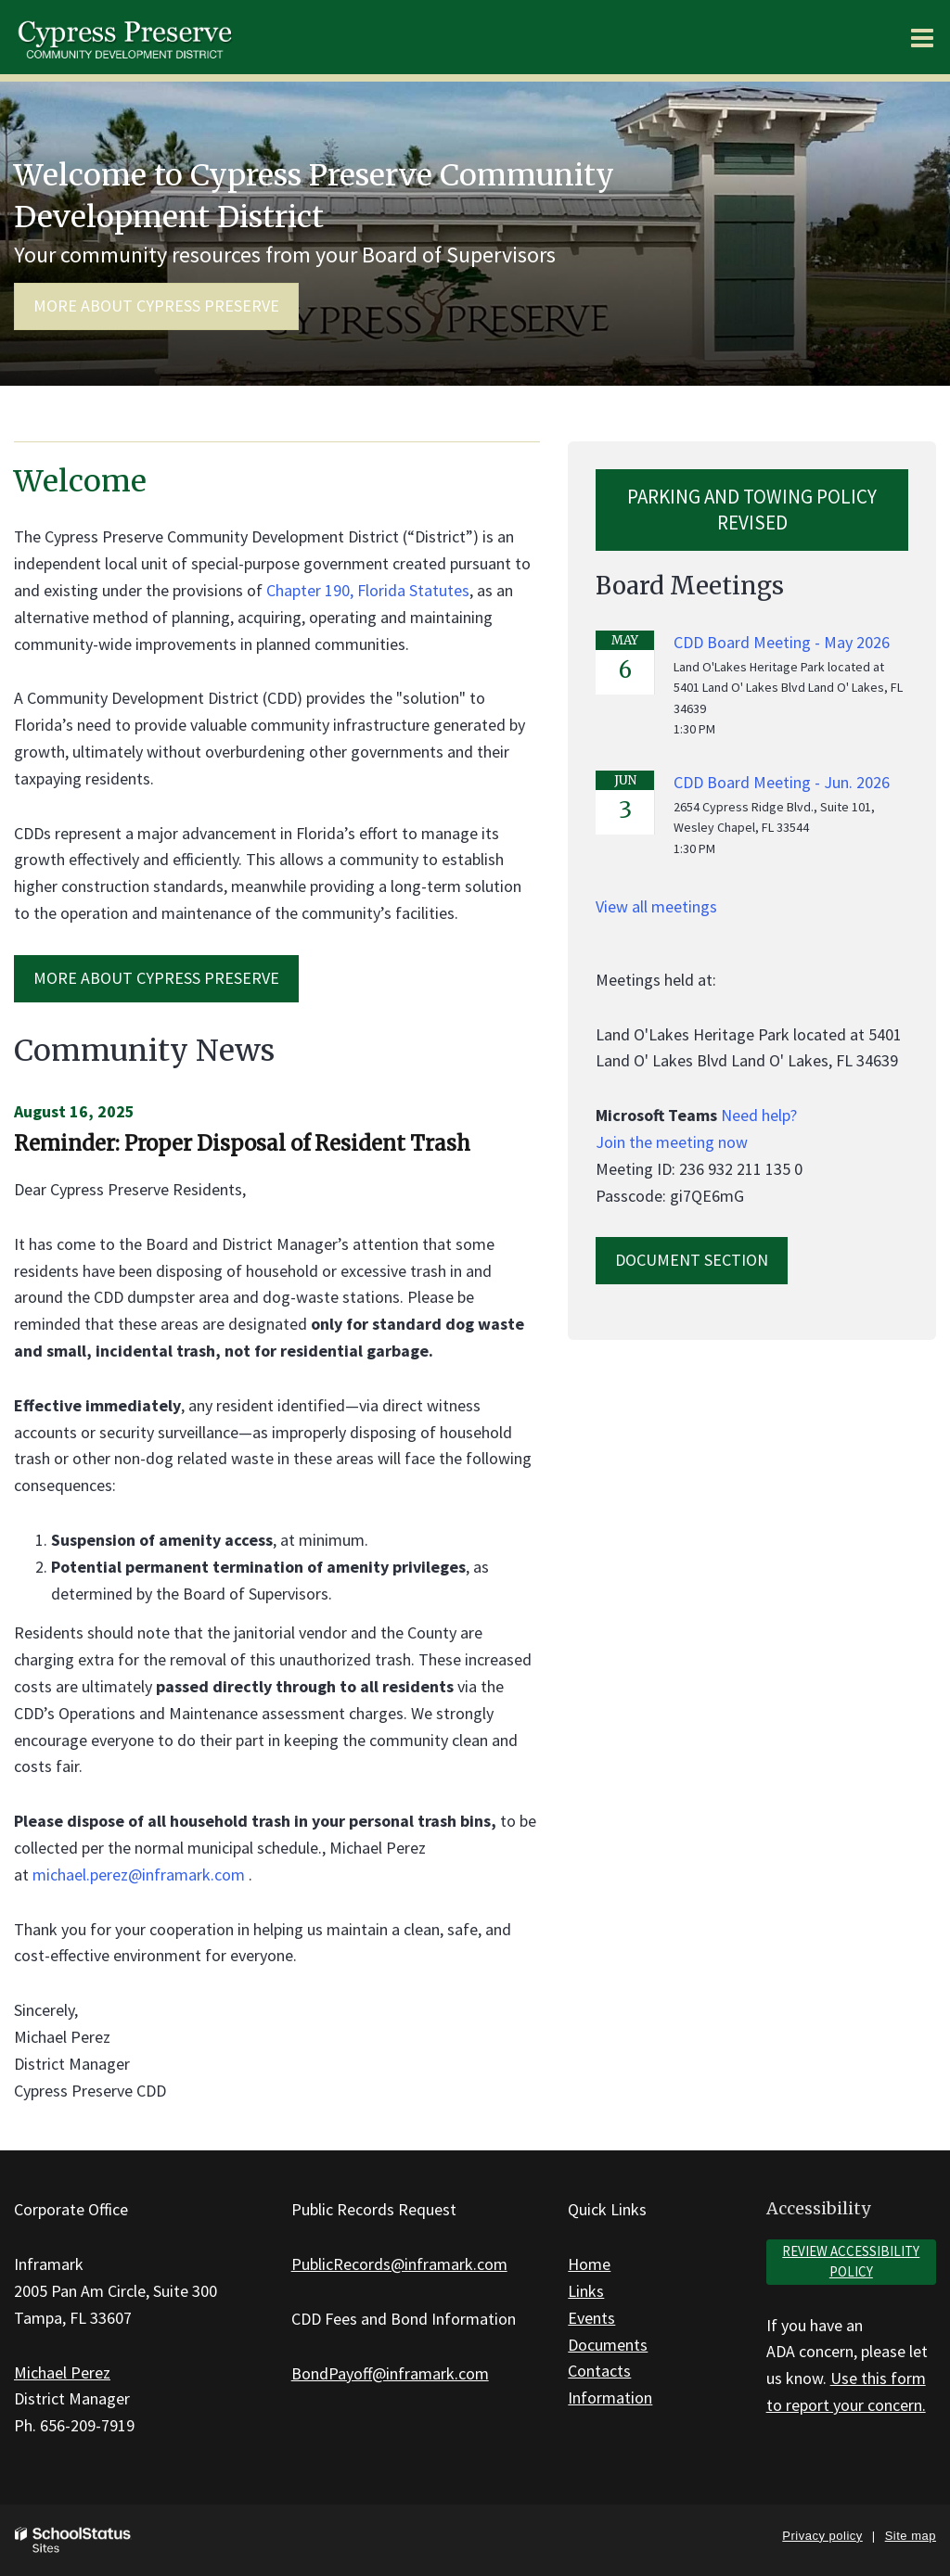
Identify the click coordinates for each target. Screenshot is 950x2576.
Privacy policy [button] (822, 2536)
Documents (608, 2344)
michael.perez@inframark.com (138, 1874)
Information (610, 2397)
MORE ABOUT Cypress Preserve (156, 977)
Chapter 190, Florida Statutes (367, 590)
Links (586, 2291)
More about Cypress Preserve (156, 305)
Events (591, 2317)
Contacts (599, 2370)
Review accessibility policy (850, 2261)
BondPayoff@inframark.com (390, 2373)
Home (589, 2264)
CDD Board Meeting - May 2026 (782, 642)
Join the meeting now (672, 1142)
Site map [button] (910, 2536)
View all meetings (656, 906)
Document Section (691, 1259)
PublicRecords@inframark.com (399, 2264)
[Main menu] (922, 37)
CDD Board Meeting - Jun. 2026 (782, 782)
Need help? (759, 1115)
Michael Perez (62, 2372)
